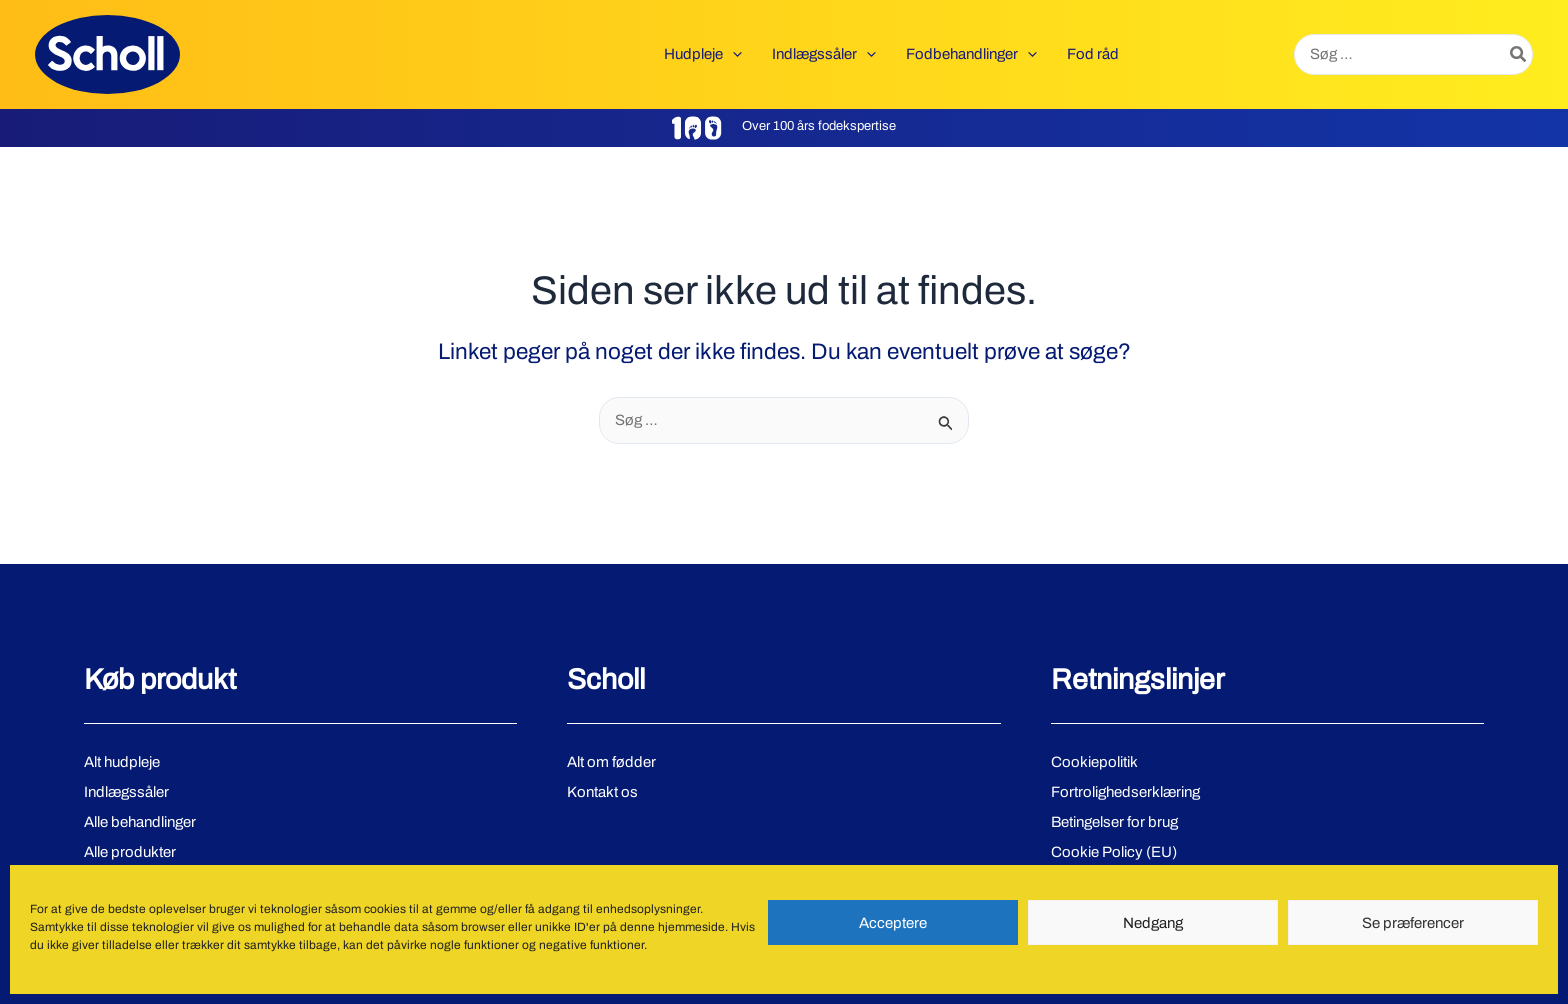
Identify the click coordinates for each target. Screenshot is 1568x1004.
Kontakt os (602, 792)
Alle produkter (130, 852)
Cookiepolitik (1094, 762)
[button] (732, 54)
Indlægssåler (126, 792)
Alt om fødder (611, 762)
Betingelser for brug (1114, 822)
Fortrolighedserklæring (1125, 792)
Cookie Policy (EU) (1114, 852)
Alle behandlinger (140, 822)
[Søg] (1519, 54)
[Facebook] (93, 943)
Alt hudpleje (122, 762)
